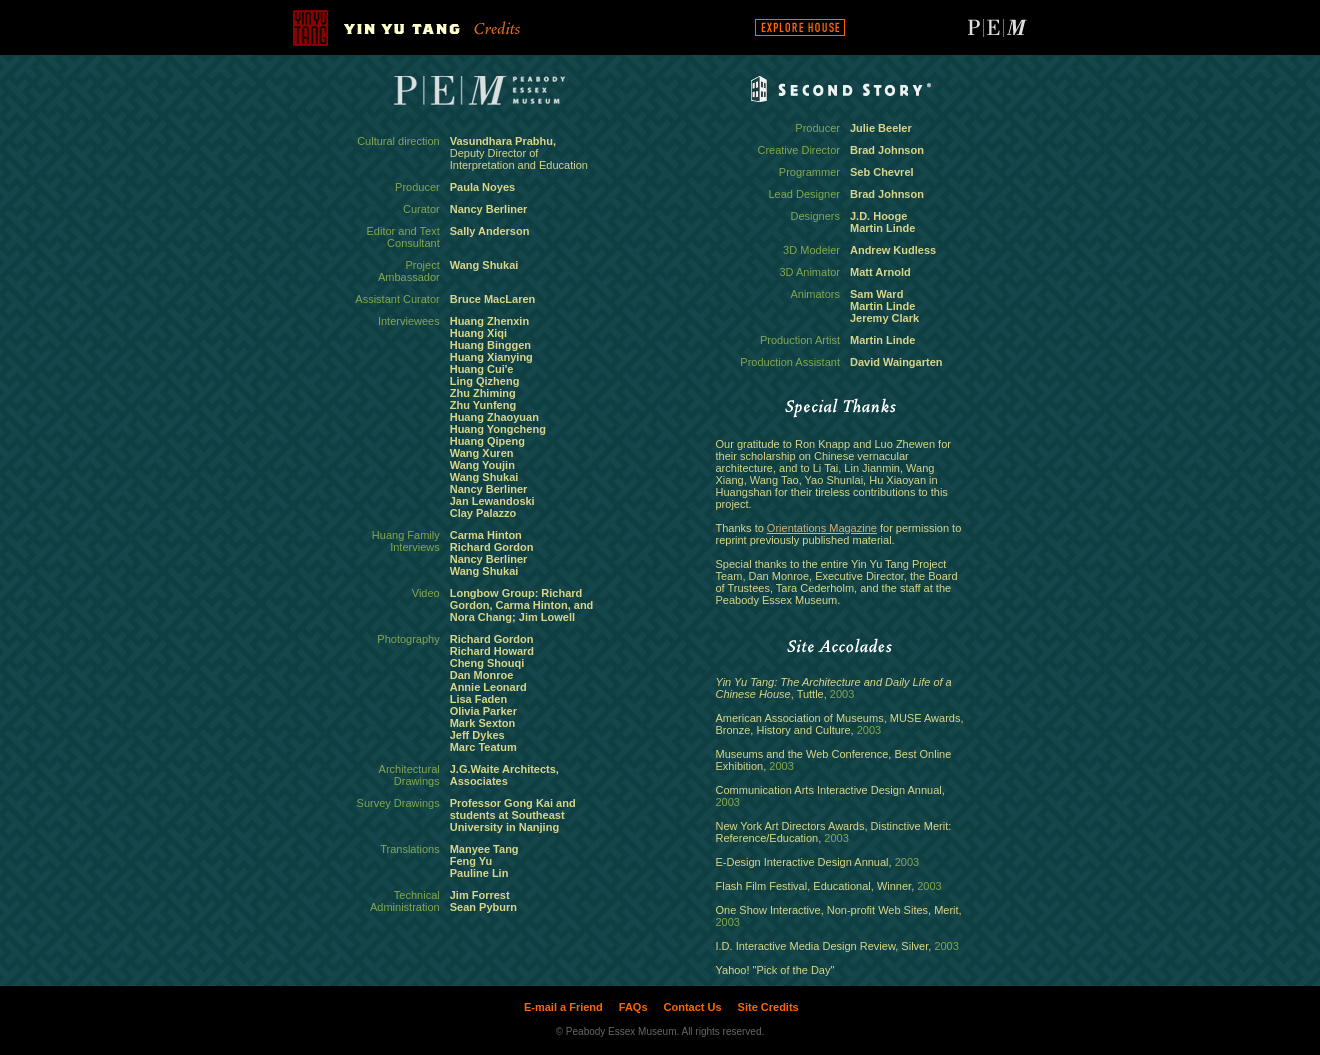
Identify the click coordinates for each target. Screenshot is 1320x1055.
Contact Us (693, 1007)
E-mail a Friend (563, 1007)
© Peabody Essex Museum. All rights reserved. (660, 1031)
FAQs (633, 1007)
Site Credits (768, 1007)
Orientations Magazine (822, 528)
